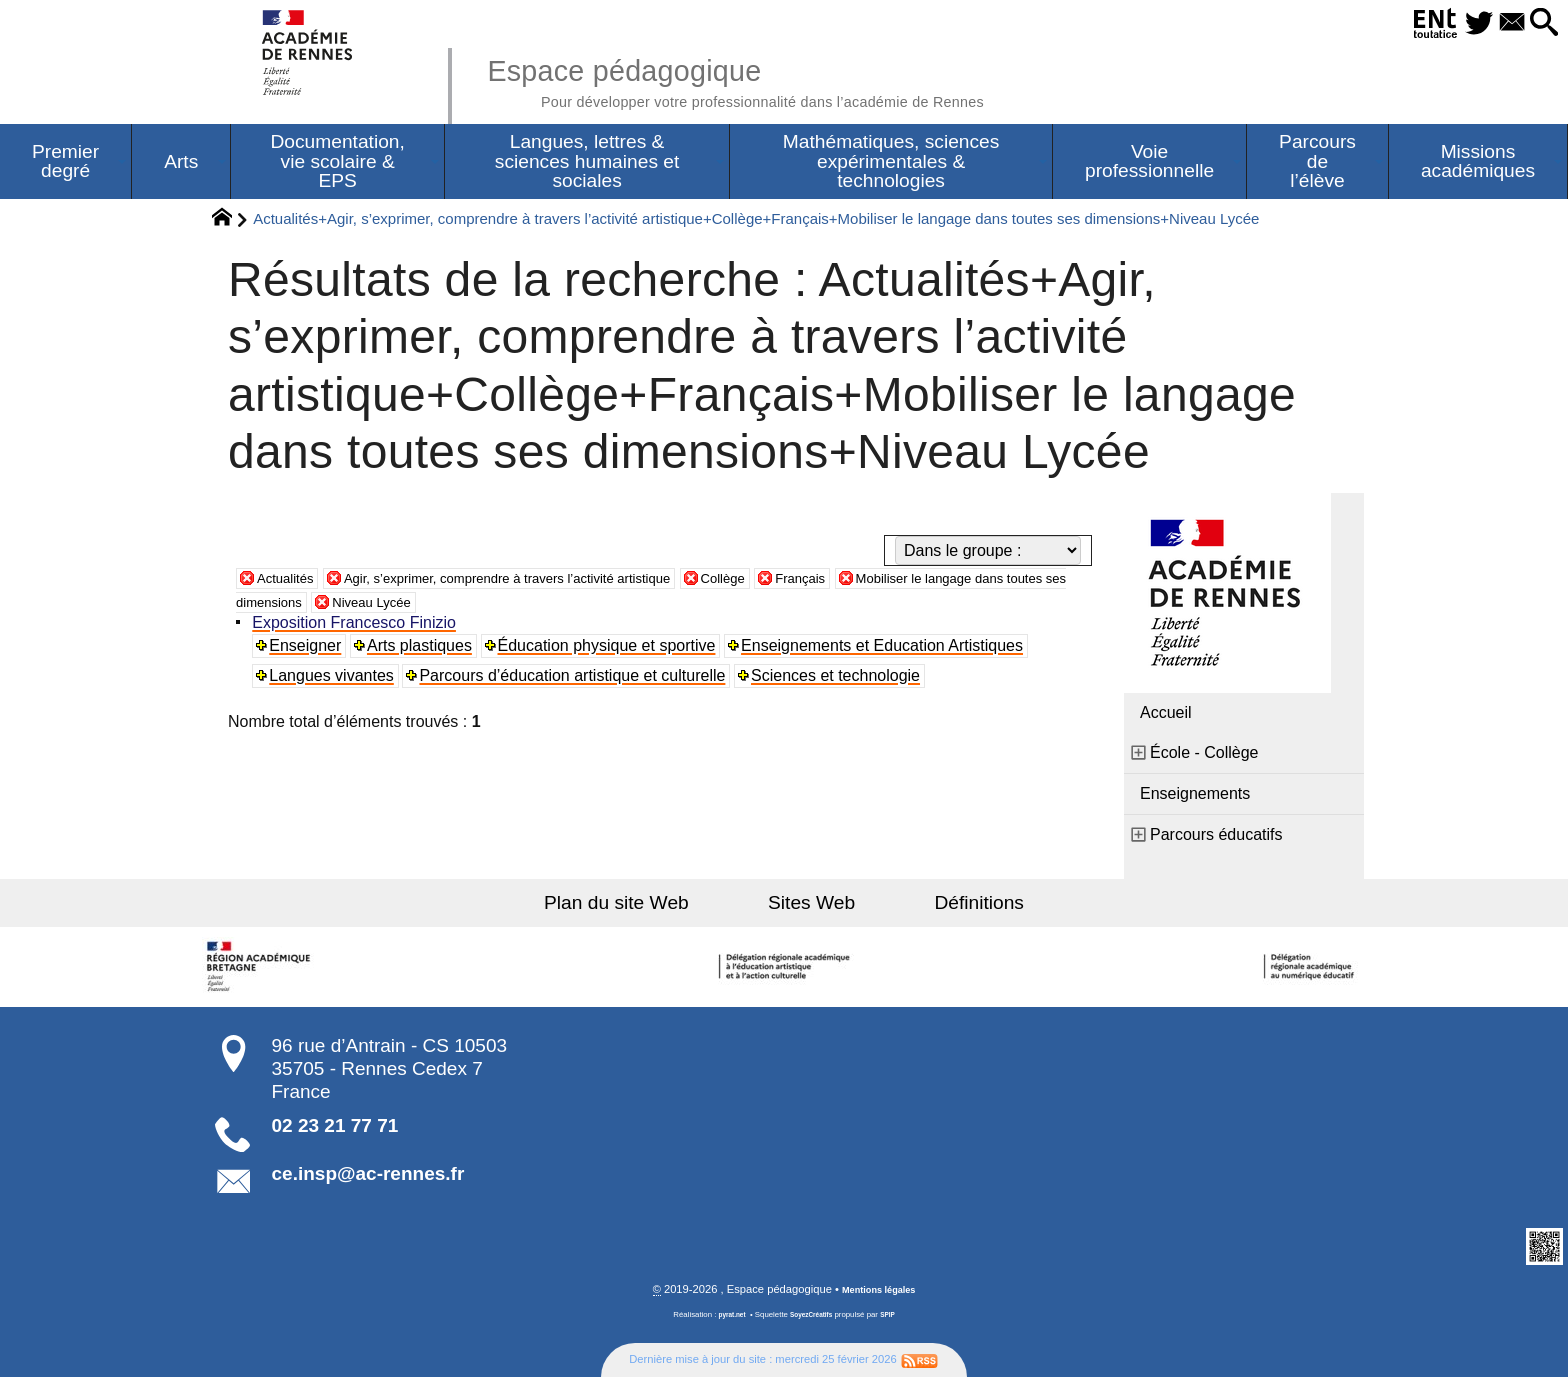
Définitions (944, 907)
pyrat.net (725, 1321)
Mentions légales (879, 1296)
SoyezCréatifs (813, 1321)
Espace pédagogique (791, 80)
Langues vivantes (335, 680)
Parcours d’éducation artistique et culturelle (577, 680)
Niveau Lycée (573, 606)
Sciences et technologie (840, 680)
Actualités (291, 582)
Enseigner (309, 650)
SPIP (895, 1321)
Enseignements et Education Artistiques (888, 650)
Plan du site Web (652, 907)
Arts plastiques (424, 650)
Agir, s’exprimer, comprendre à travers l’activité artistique (557, 582)
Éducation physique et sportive (612, 650)
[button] (1538, 23)
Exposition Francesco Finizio (358, 627)
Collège (815, 582)
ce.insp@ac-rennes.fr (368, 1178)
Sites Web (811, 907)
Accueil (1166, 717)
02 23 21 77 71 (335, 1130)
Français (903, 582)
